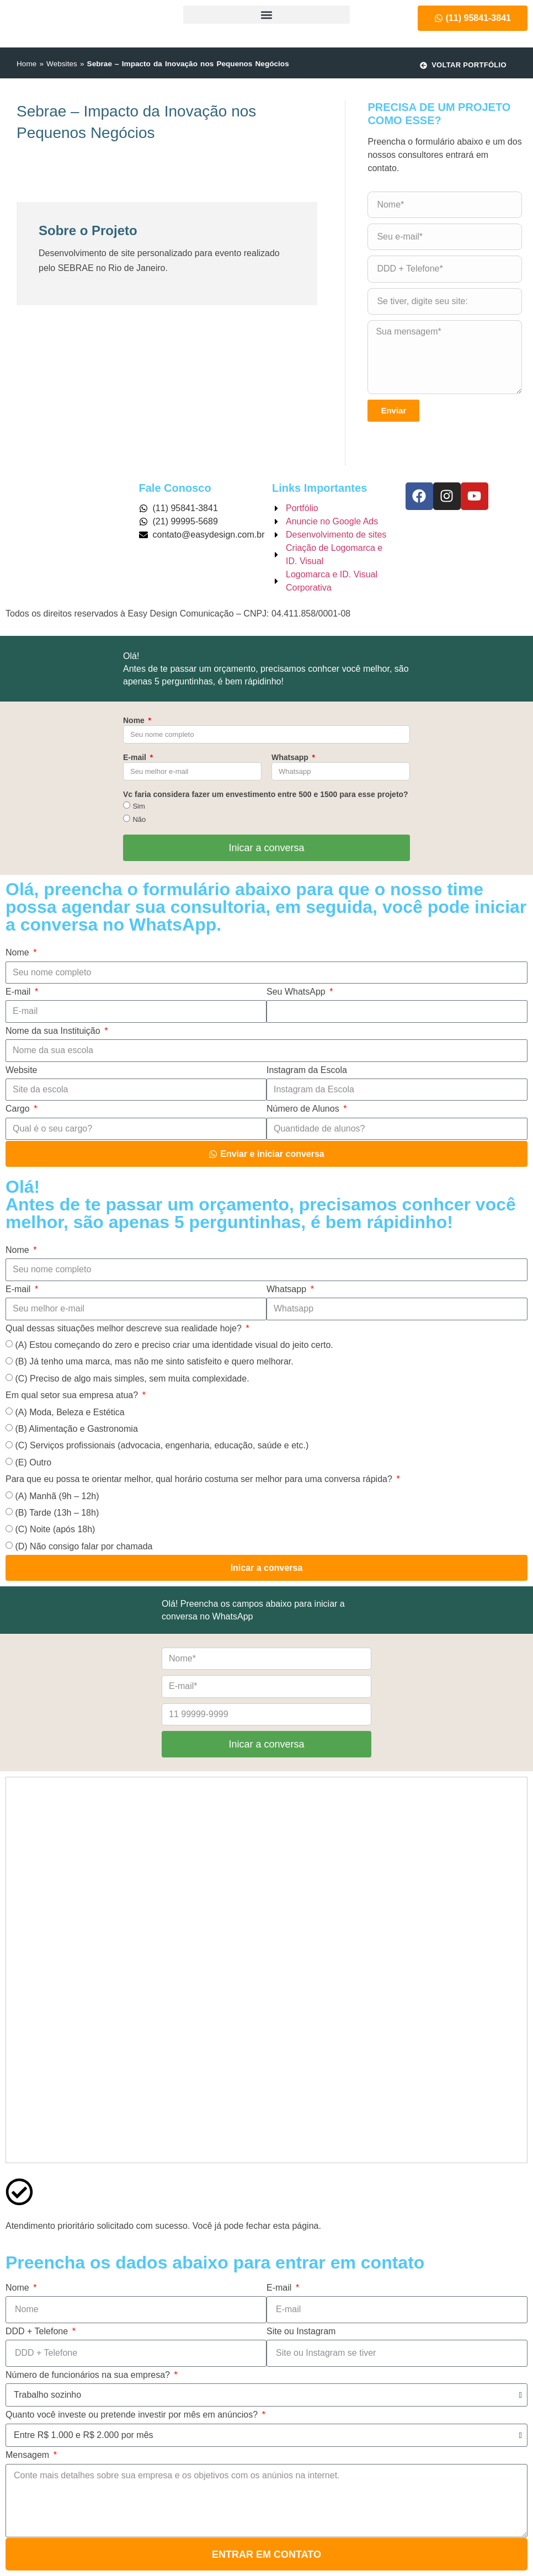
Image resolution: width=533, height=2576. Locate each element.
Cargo (19, 1108)
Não (139, 819)
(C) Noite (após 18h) (55, 1529)
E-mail (135, 757)
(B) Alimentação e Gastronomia (76, 1428)
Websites (61, 64)
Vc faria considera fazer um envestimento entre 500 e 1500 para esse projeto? (265, 794)
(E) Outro (33, 1462)
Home (26, 64)
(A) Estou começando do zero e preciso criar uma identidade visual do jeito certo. (174, 1345)
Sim (138, 806)
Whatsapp (291, 757)
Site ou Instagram (300, 2331)
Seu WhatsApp (297, 991)
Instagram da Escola (306, 1070)
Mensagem (29, 2455)
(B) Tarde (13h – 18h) (57, 1512)
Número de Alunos (304, 1108)
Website (22, 1070)
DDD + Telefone (38, 2331)
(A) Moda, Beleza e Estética (69, 1412)
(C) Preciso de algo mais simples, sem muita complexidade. (132, 1378)
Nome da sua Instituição (54, 1030)
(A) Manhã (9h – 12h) (57, 1496)
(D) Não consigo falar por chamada (83, 1546)
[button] (266, 15)
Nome (135, 720)
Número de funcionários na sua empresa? (89, 2375)
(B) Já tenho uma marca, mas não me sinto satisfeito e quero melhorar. (154, 1361)
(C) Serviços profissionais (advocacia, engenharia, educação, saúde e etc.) (161, 1445)
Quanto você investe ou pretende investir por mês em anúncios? (133, 2414)
